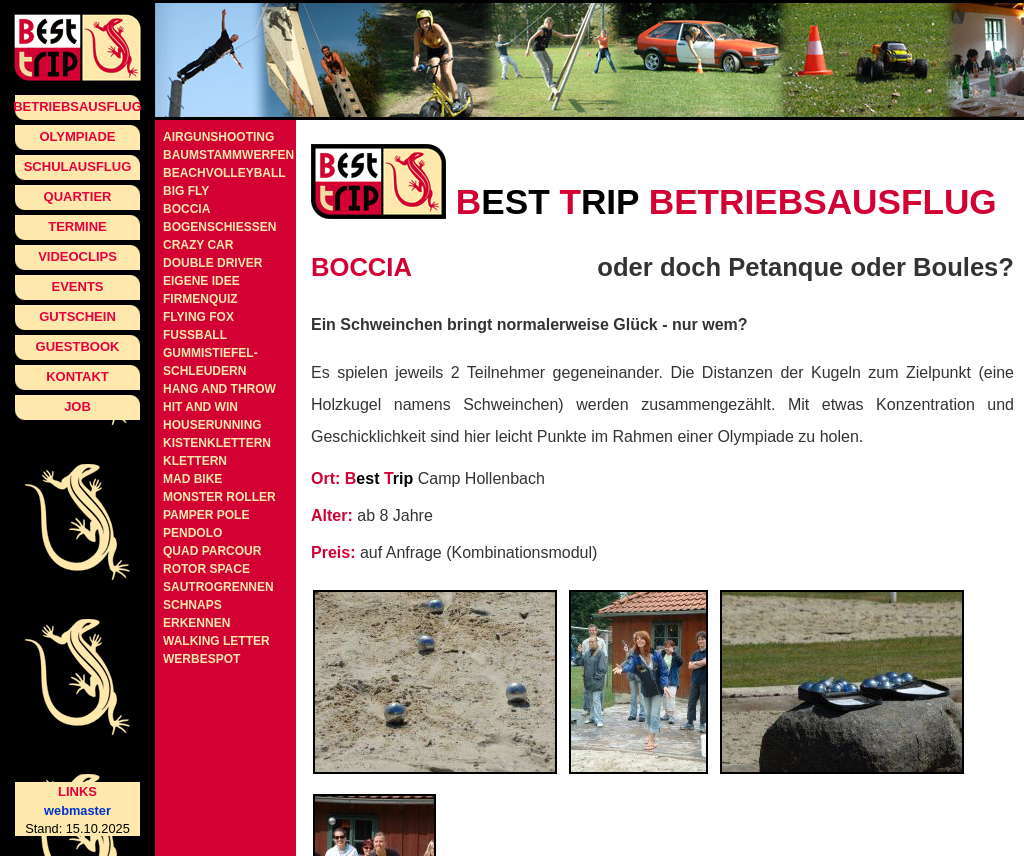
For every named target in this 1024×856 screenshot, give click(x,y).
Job (77, 406)
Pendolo (192, 533)
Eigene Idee (201, 281)
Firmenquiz (200, 299)
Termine (77, 226)
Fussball (195, 335)
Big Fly (186, 191)
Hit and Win (200, 407)
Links (77, 791)
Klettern (195, 461)
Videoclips (77, 256)
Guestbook (78, 346)
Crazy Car (198, 245)
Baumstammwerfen (228, 155)
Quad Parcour (212, 551)
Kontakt (77, 376)
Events (77, 286)
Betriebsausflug (77, 106)
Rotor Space (206, 569)
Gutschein (77, 316)
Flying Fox (198, 317)
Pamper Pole (206, 515)
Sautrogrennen (218, 587)
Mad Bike (192, 479)
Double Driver (212, 263)
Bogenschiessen (219, 227)
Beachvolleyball (224, 173)
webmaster (77, 810)
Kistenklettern (217, 443)
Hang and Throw (219, 389)
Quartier (78, 196)
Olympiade (77, 136)
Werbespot (201, 659)
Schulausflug (78, 166)
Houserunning (212, 425)
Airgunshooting (218, 137)
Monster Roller (219, 497)
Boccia (186, 209)
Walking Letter (216, 641)
